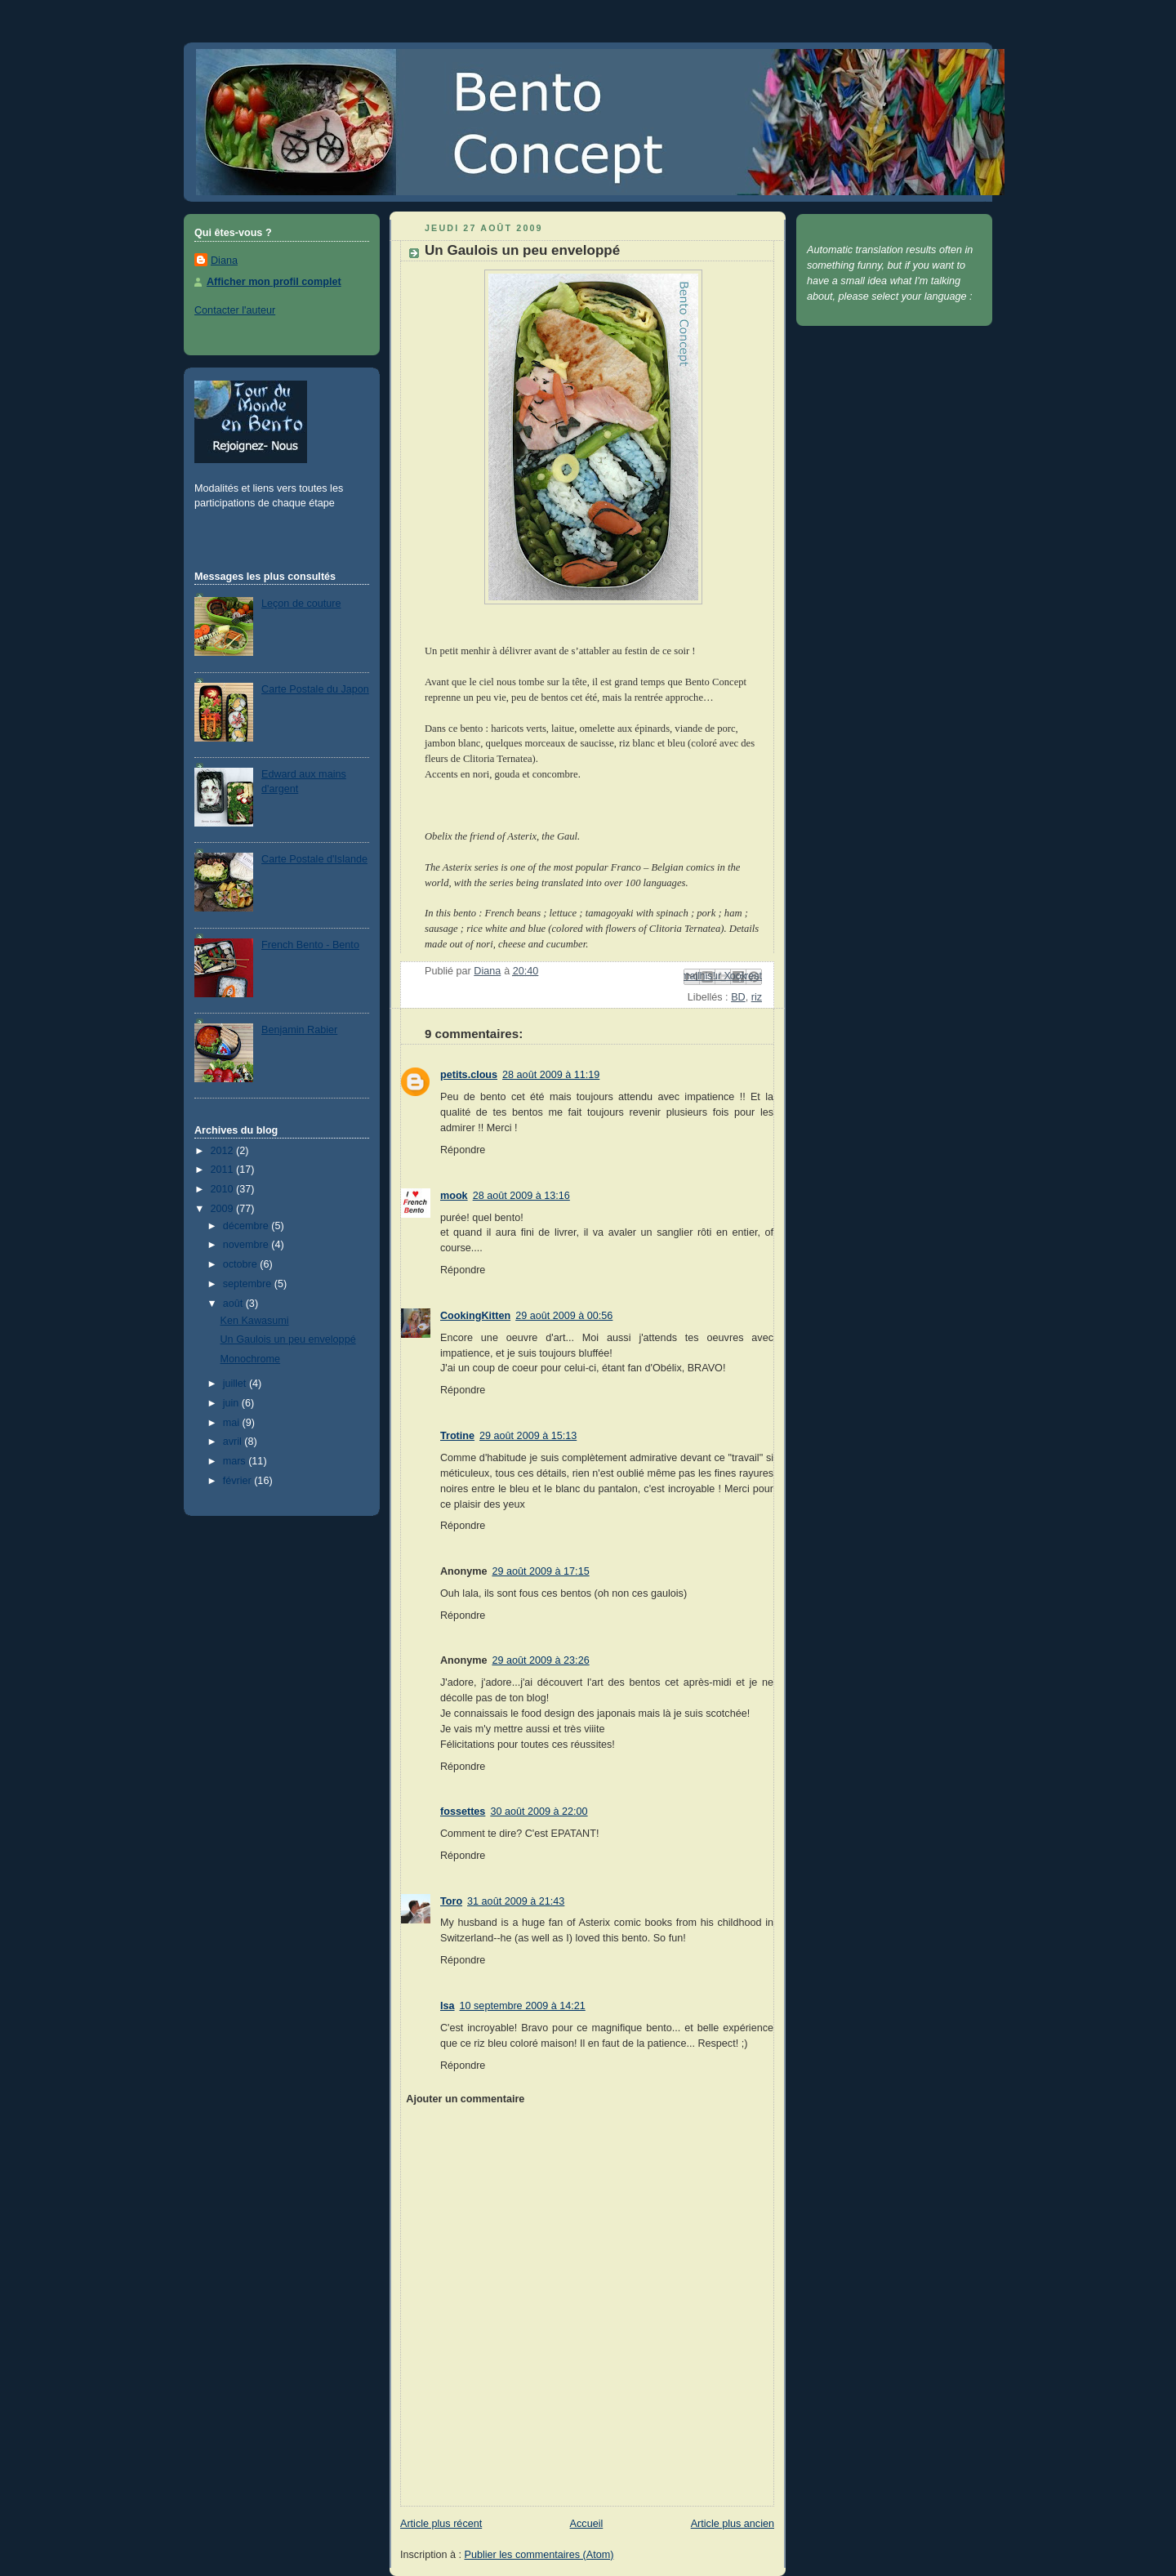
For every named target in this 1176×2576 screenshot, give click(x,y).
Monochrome (250, 1359)
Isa (447, 2006)
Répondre (462, 1150)
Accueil (587, 2523)
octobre (242, 1264)
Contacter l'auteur (234, 310)
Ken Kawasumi (254, 1320)
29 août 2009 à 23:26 (540, 1660)
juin (232, 1403)
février (239, 1480)
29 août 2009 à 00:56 (563, 1315)
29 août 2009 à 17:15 (540, 1571)
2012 (224, 1151)
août (234, 1303)
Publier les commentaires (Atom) (539, 2554)
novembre (247, 1244)
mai (233, 1422)
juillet (236, 1383)
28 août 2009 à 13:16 (521, 1195)
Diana (224, 260)
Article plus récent (441, 2523)
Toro (451, 1901)
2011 (224, 1169)
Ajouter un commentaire (465, 2099)
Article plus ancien (732, 2523)
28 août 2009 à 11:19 (550, 1075)
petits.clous (468, 1075)
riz (756, 997)
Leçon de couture (301, 603)
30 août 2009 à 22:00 (538, 1811)
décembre (247, 1226)
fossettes (462, 1811)
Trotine (457, 1436)
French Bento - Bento (310, 945)
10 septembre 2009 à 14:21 (523, 2006)
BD (738, 997)
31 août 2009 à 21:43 (515, 1901)
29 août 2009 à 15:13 (528, 1436)
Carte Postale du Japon (315, 689)
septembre (248, 1284)
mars (236, 1461)
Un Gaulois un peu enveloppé (288, 1339)
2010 (224, 1189)
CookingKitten (475, 1315)
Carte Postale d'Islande (314, 859)
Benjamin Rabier (299, 1030)
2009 (224, 1208)
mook (454, 1195)
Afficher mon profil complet (274, 281)
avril (234, 1441)
